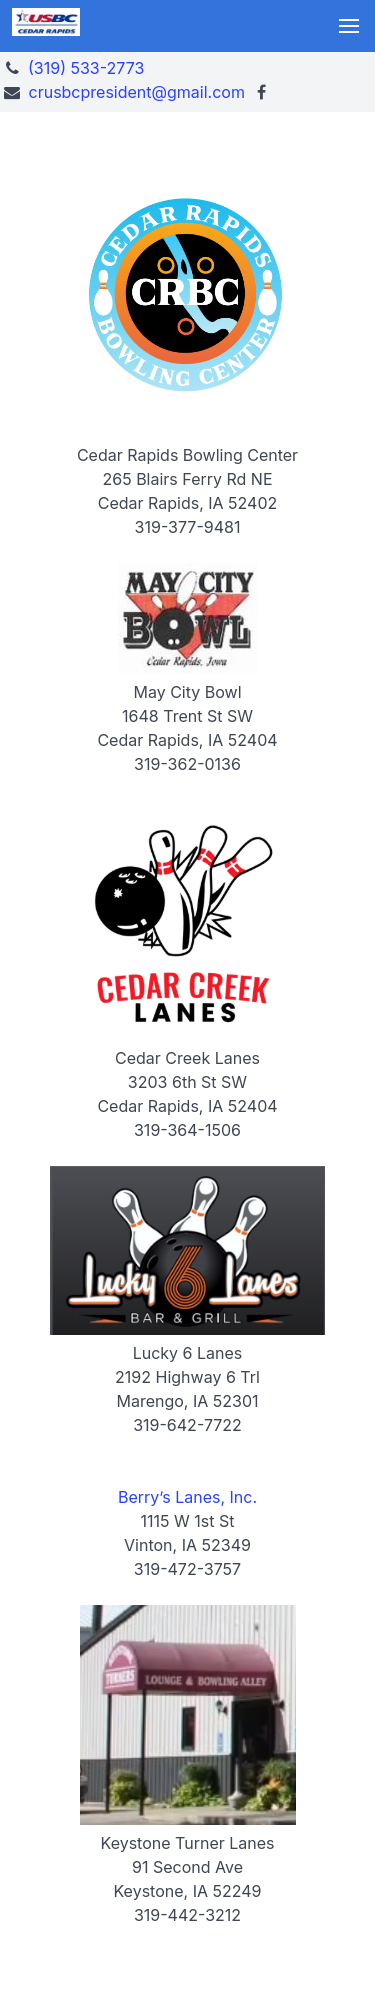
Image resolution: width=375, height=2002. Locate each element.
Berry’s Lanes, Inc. (187, 1497)
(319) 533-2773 (86, 68)
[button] (349, 26)
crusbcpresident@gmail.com (137, 92)
